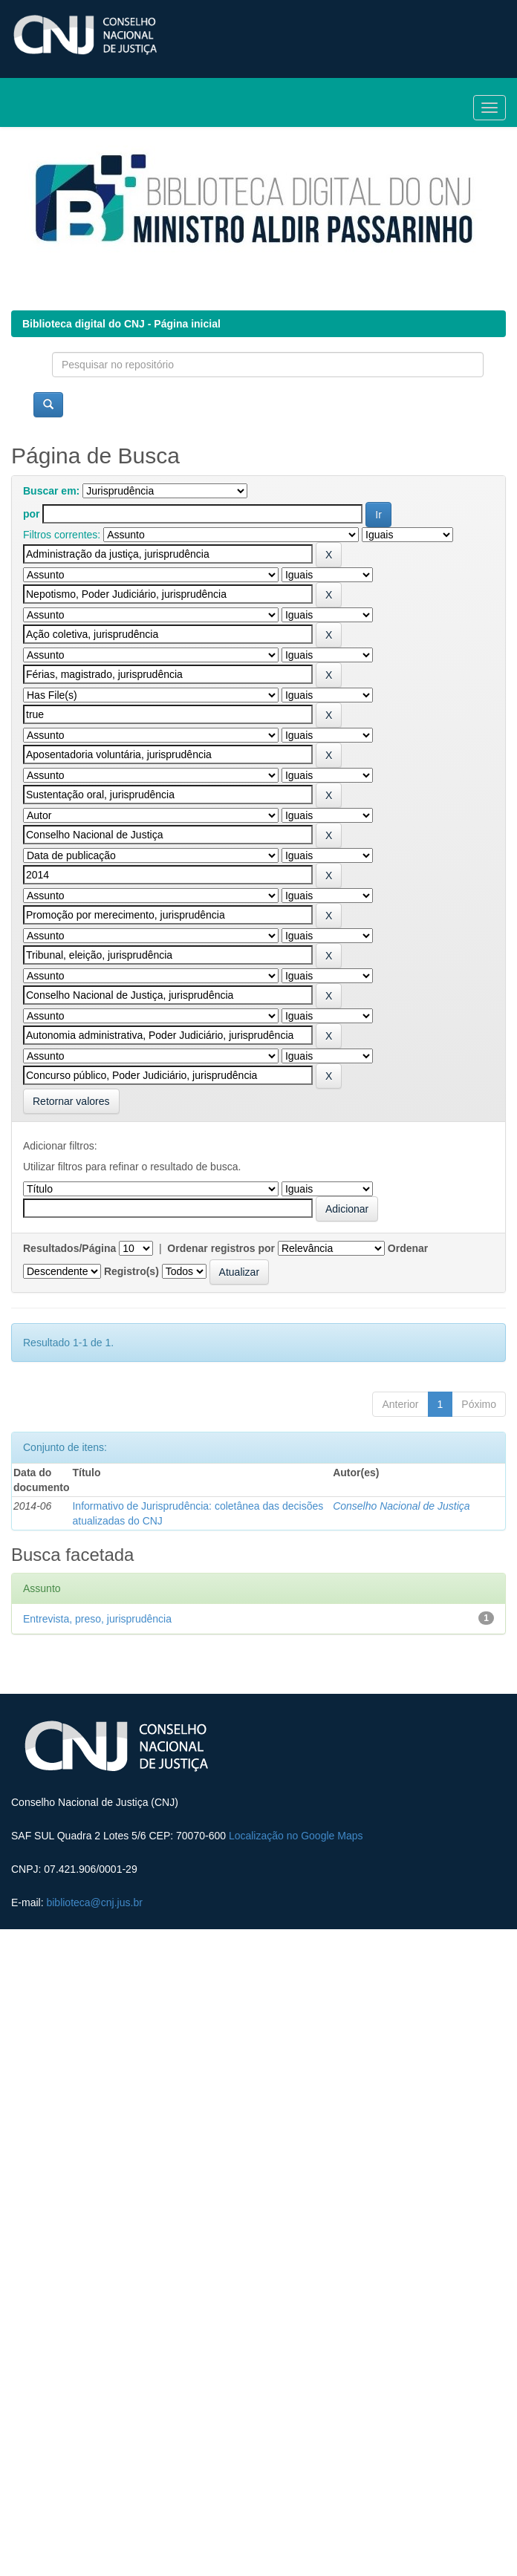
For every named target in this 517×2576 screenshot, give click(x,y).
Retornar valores (71, 1101)
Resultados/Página (69, 1248)
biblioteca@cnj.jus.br (94, 1902)
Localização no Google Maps (296, 1836)
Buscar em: (51, 491)
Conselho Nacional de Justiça (401, 1506)
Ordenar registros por (221, 1248)
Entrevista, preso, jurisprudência (97, 1619)
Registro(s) (131, 1271)
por (31, 514)
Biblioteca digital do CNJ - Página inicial (121, 324)
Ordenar (408, 1248)
